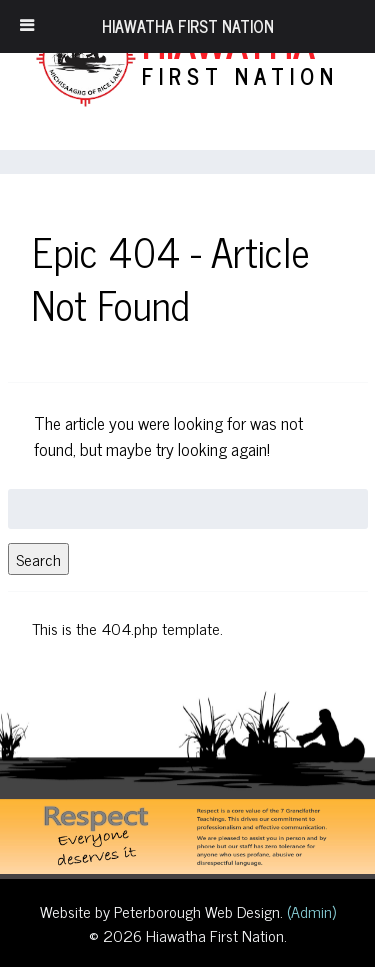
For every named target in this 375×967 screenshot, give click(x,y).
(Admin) (309, 911)
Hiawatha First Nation (188, 26)
